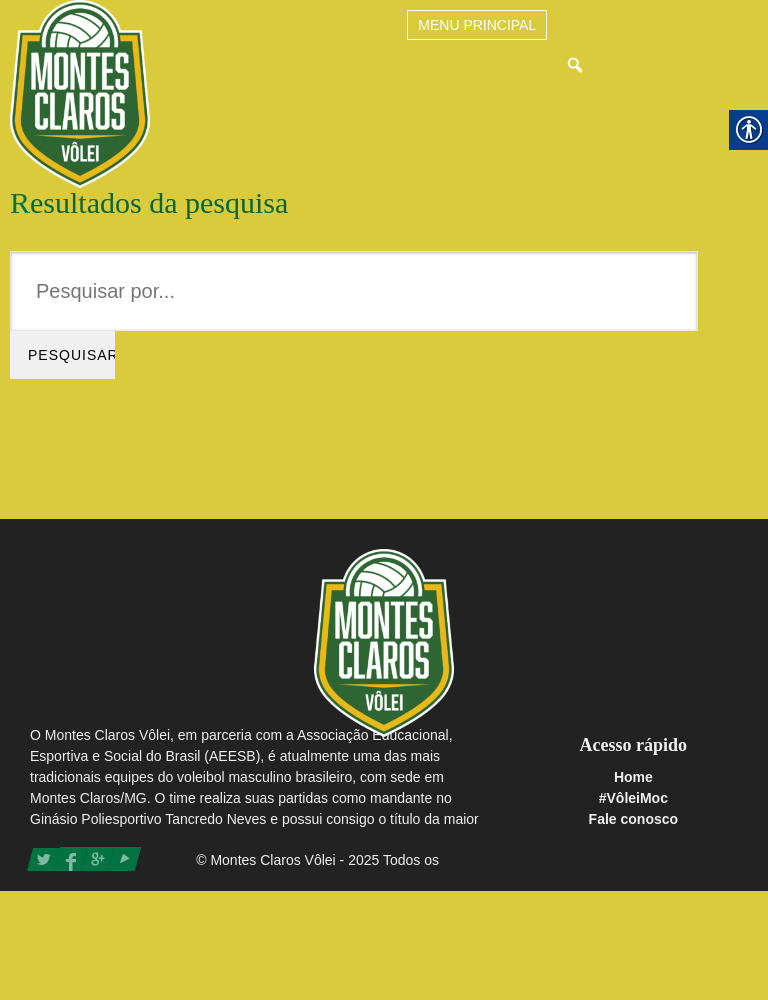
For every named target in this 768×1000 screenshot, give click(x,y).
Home (633, 777)
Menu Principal (477, 25)
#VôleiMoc (633, 798)
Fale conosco (633, 819)
